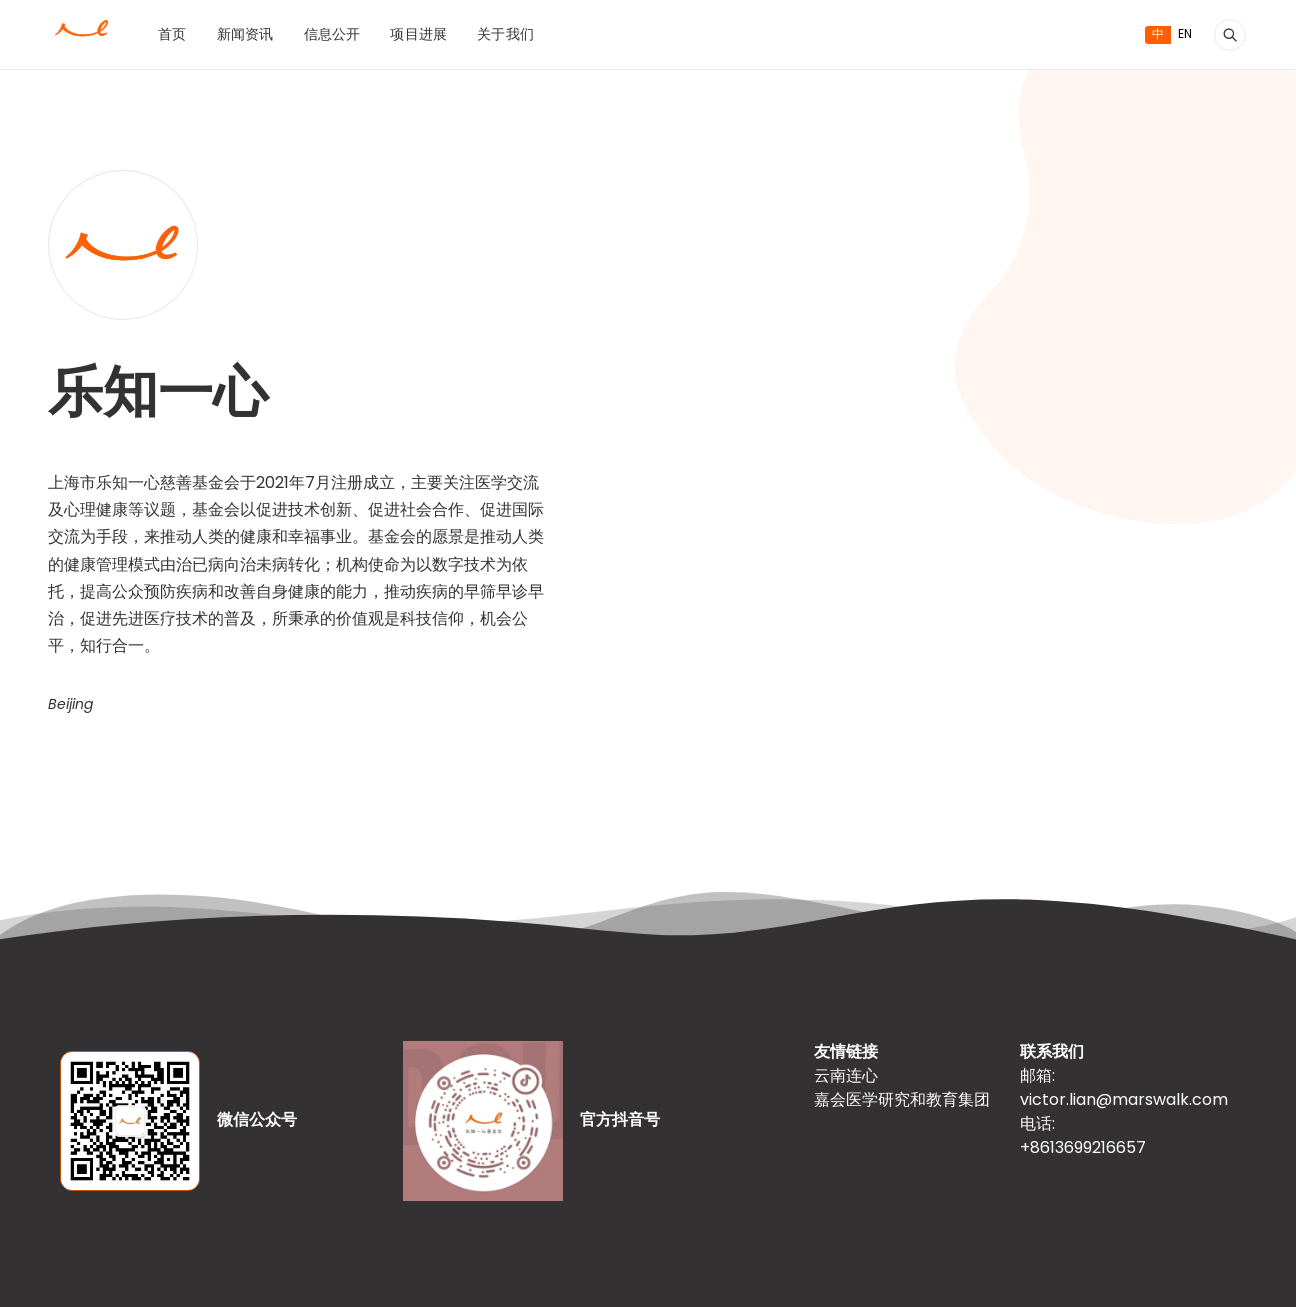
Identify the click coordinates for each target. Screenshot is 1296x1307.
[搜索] (1230, 35)
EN (1185, 34)
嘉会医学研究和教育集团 (902, 1100)
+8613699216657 (1083, 1148)
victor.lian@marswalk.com (1124, 1100)
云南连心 (846, 1076)
